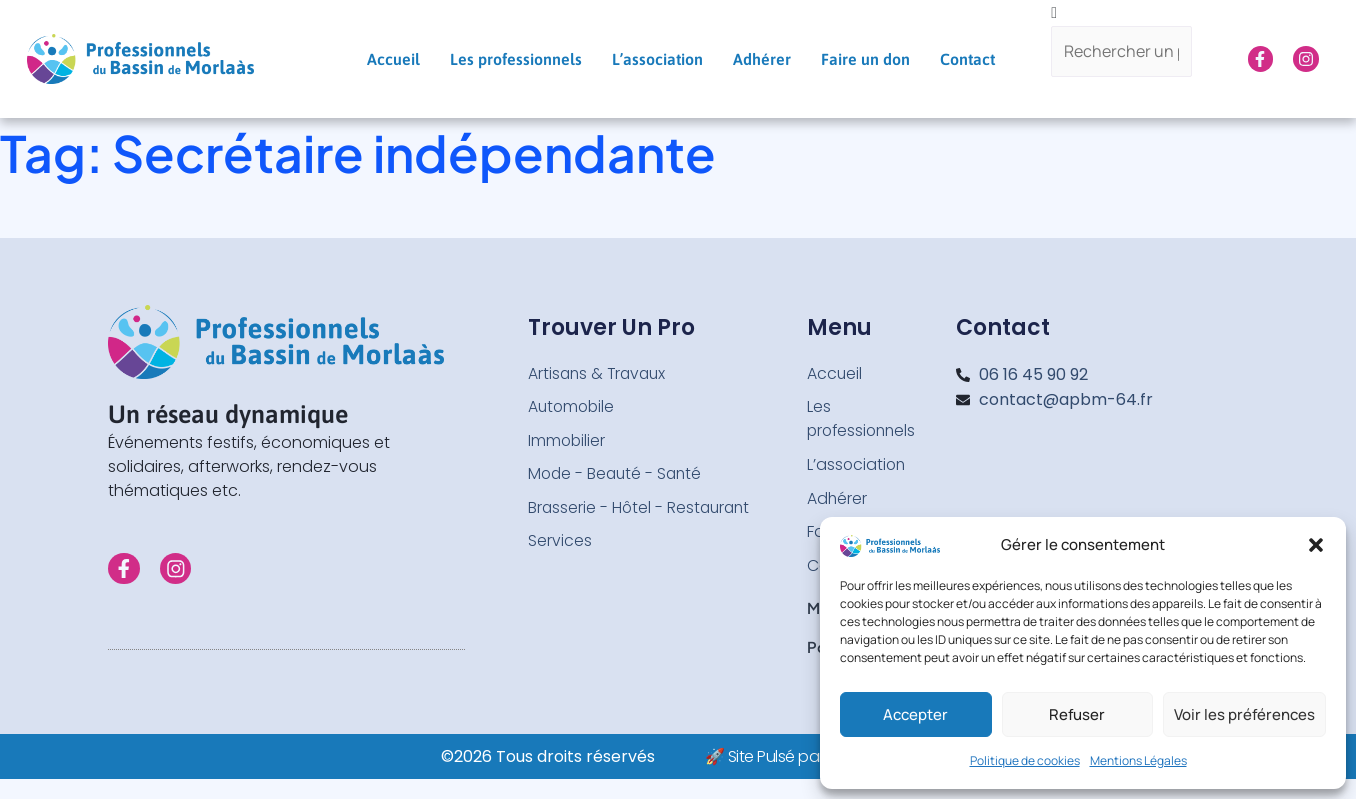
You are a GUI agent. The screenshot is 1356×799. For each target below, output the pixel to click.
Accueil (393, 59)
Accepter (915, 714)
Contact (967, 59)
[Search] (1121, 97)
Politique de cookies (1025, 760)
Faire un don (865, 59)
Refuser (1077, 714)
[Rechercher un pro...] (1121, 52)
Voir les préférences (1244, 714)
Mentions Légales (1138, 760)
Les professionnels (516, 59)
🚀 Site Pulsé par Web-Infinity (810, 758)
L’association (657, 59)
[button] (1316, 545)
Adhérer (762, 59)
